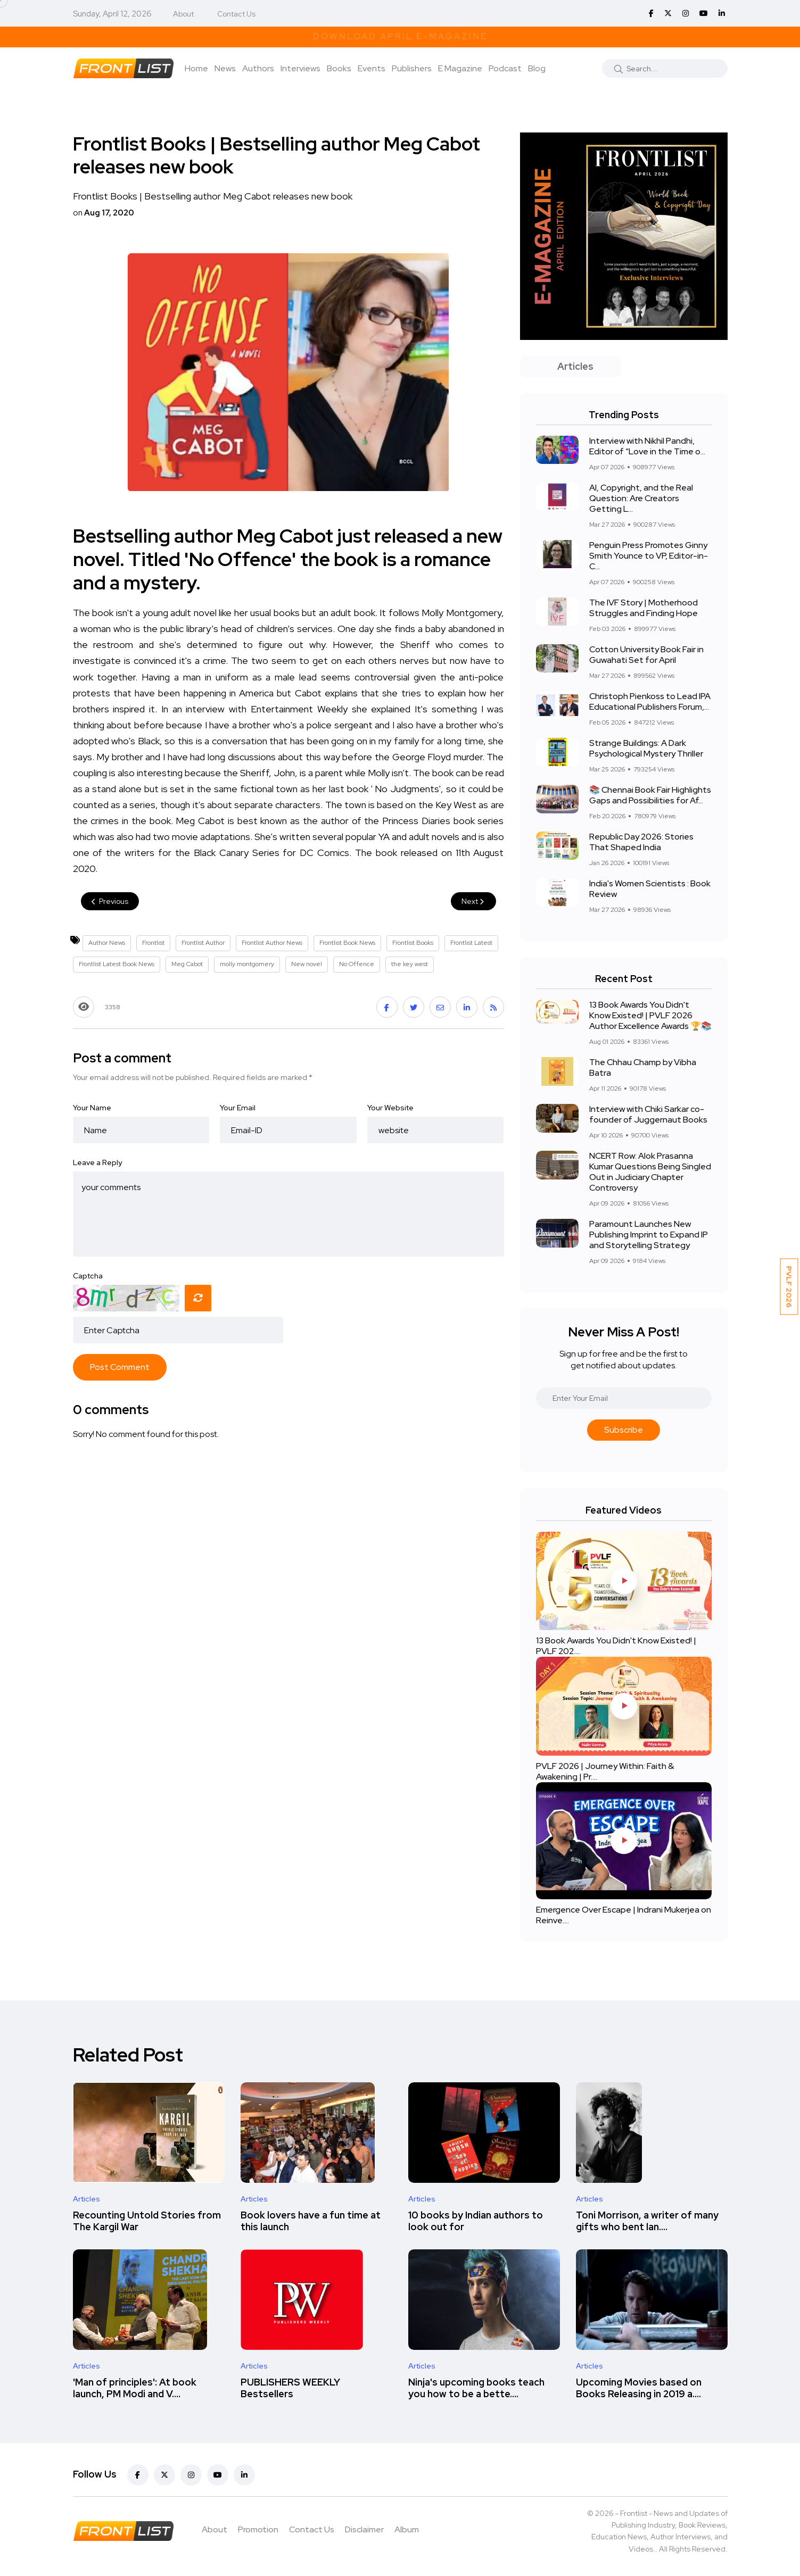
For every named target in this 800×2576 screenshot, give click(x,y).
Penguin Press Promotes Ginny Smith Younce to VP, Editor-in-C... (648, 555)
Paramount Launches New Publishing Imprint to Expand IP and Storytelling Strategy (648, 1234)
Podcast (505, 68)
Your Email (237, 1107)
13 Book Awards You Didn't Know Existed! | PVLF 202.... (616, 1646)
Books (339, 68)
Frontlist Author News (272, 942)
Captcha (88, 1276)
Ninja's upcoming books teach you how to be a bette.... (476, 2388)
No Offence (356, 964)
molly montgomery (247, 964)
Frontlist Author (203, 942)
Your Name (92, 1107)
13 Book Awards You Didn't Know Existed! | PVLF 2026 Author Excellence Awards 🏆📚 (650, 1015)
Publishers (412, 68)
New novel (306, 964)
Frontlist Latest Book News (116, 964)
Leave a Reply (97, 1162)
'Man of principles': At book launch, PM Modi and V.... (134, 2388)
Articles (86, 2199)
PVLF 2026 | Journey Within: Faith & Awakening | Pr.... (605, 1771)
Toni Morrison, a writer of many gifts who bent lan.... (647, 2221)
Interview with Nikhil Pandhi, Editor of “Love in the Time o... (647, 446)
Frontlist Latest (471, 942)
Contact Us (236, 14)
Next (473, 901)
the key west (409, 964)
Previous (110, 901)
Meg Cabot (187, 964)
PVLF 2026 (789, 1287)
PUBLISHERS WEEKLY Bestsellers (290, 2388)
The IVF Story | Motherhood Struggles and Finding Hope (643, 608)
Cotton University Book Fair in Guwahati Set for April (646, 655)
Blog (537, 68)
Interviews (300, 68)
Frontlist (153, 942)
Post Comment (120, 1367)
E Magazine (460, 68)
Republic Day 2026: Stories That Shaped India (641, 842)
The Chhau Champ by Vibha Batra (642, 1067)
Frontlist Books (412, 942)
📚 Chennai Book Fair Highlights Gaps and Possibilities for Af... (650, 795)
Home (196, 68)
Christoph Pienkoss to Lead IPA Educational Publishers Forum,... (650, 701)
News (225, 68)
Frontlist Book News (347, 942)
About (183, 14)
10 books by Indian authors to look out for (475, 2221)
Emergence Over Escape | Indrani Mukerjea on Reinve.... (623, 1915)
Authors (258, 68)
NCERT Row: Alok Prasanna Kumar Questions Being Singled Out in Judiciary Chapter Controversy (650, 1171)
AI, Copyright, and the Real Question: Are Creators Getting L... (641, 498)
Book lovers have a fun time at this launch (311, 2221)
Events (371, 68)
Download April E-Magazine (400, 36)
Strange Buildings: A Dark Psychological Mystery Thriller (646, 748)
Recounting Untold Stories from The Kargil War (147, 2221)
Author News (106, 942)
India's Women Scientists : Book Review (650, 889)
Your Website (390, 1107)
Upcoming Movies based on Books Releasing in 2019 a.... (639, 2388)
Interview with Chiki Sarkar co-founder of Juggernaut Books (648, 1114)
